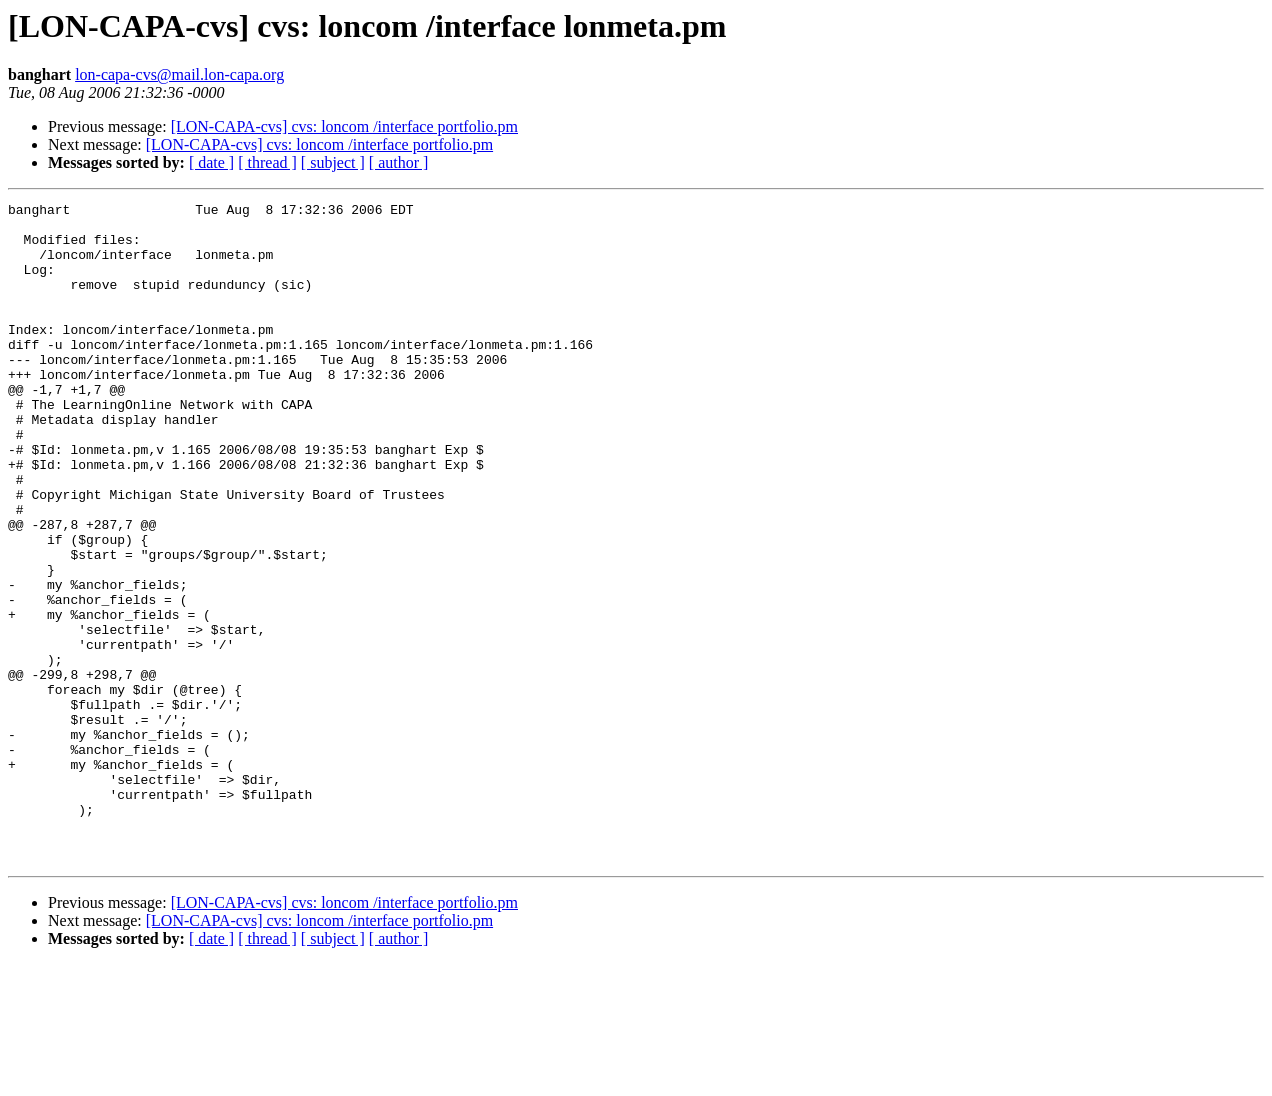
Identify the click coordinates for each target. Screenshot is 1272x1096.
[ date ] (211, 162)
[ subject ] (333, 162)
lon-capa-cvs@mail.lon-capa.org (179, 74)
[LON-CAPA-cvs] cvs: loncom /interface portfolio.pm (344, 126)
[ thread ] (267, 162)
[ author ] (399, 162)
